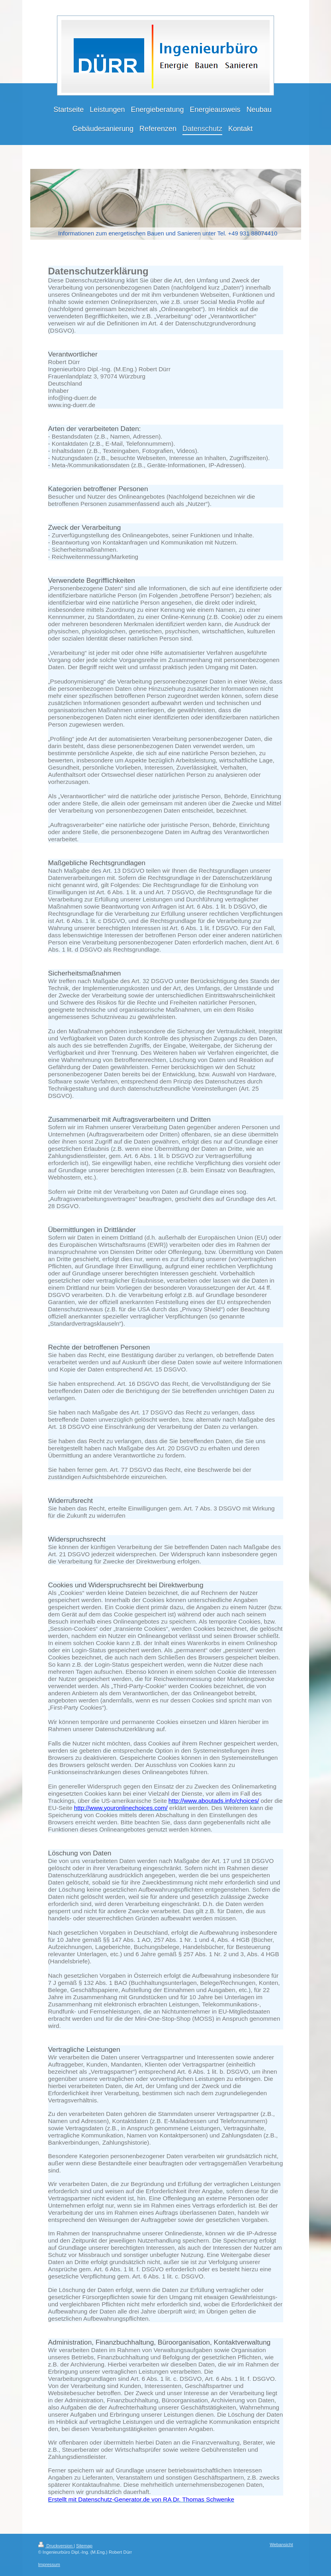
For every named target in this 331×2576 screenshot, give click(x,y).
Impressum (49, 2564)
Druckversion (56, 2545)
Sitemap (84, 2545)
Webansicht (281, 2544)
